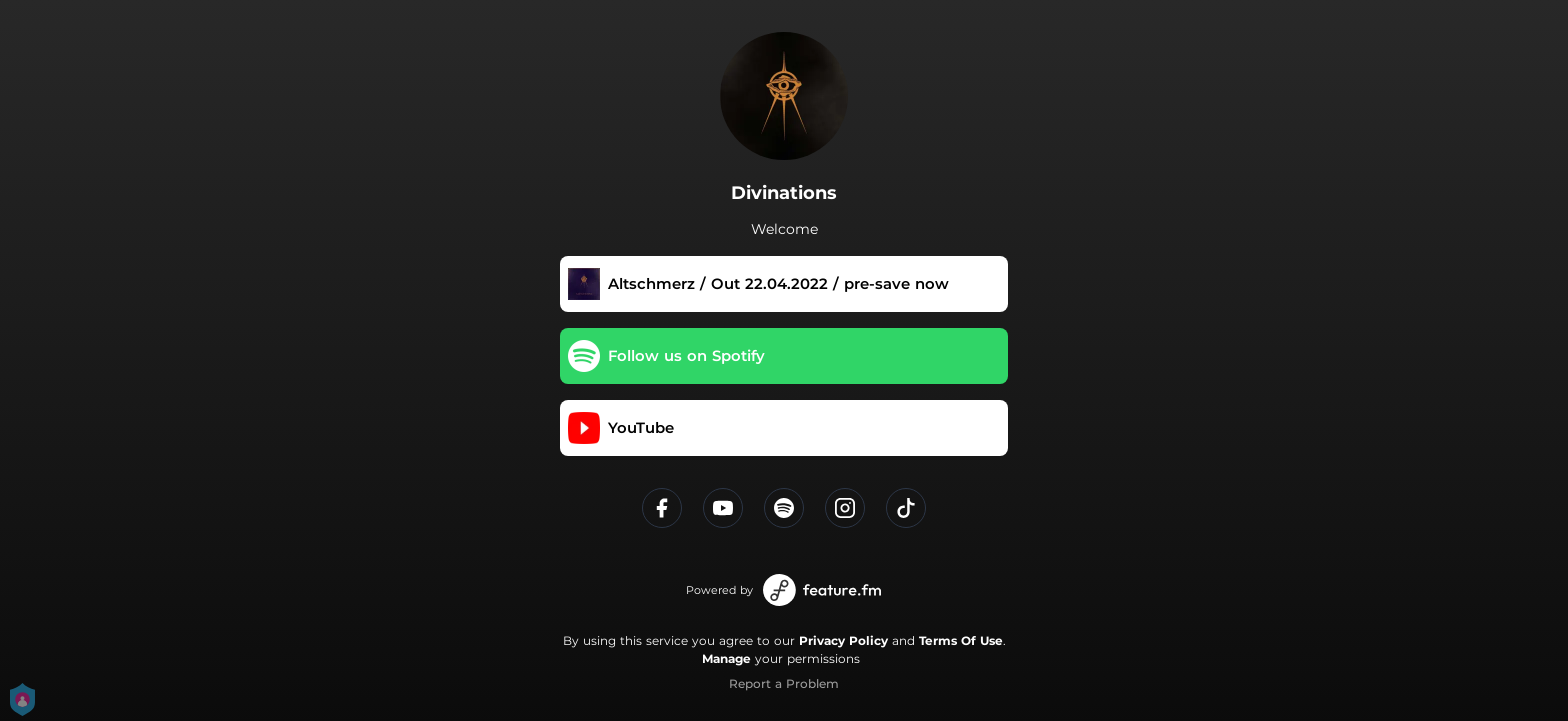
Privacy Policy (843, 640)
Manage (726, 658)
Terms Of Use (961, 640)
